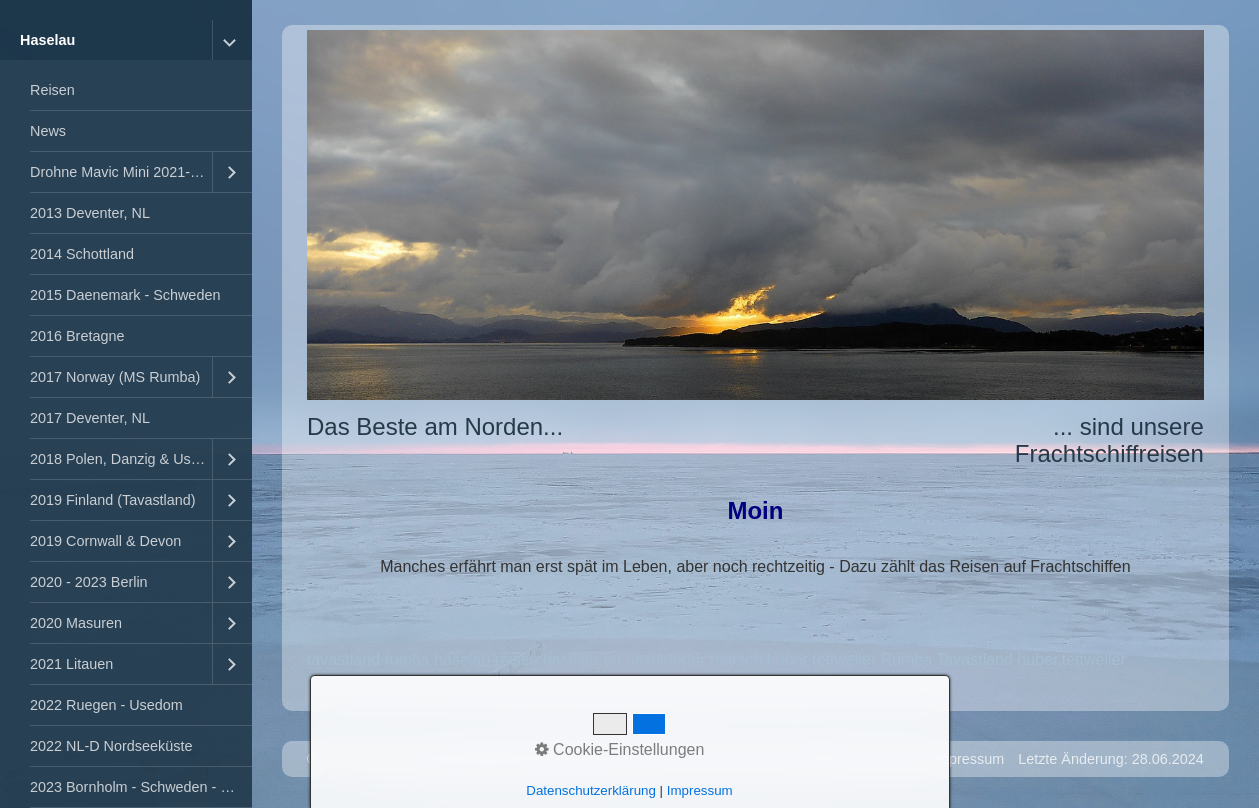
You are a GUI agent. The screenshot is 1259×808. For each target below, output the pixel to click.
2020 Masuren (76, 623)
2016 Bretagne (77, 336)
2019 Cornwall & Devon (105, 541)
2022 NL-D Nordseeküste (111, 746)
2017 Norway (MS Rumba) (115, 377)
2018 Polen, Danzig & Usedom (121, 459)
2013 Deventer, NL (90, 213)
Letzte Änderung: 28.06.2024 (1111, 759)
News (48, 131)
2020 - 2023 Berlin (89, 582)
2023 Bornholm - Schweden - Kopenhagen (141, 787)
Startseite (825, 759)
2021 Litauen (71, 664)
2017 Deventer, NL (90, 418)
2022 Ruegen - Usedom (106, 705)
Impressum (968, 759)
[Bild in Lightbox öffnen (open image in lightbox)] (755, 215)
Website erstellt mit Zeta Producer (518, 759)
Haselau (47, 40)
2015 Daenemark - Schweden (125, 295)
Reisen (52, 90)
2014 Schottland (82, 254)
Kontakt (894, 759)
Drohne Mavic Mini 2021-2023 (121, 172)
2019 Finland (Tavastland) (113, 500)
